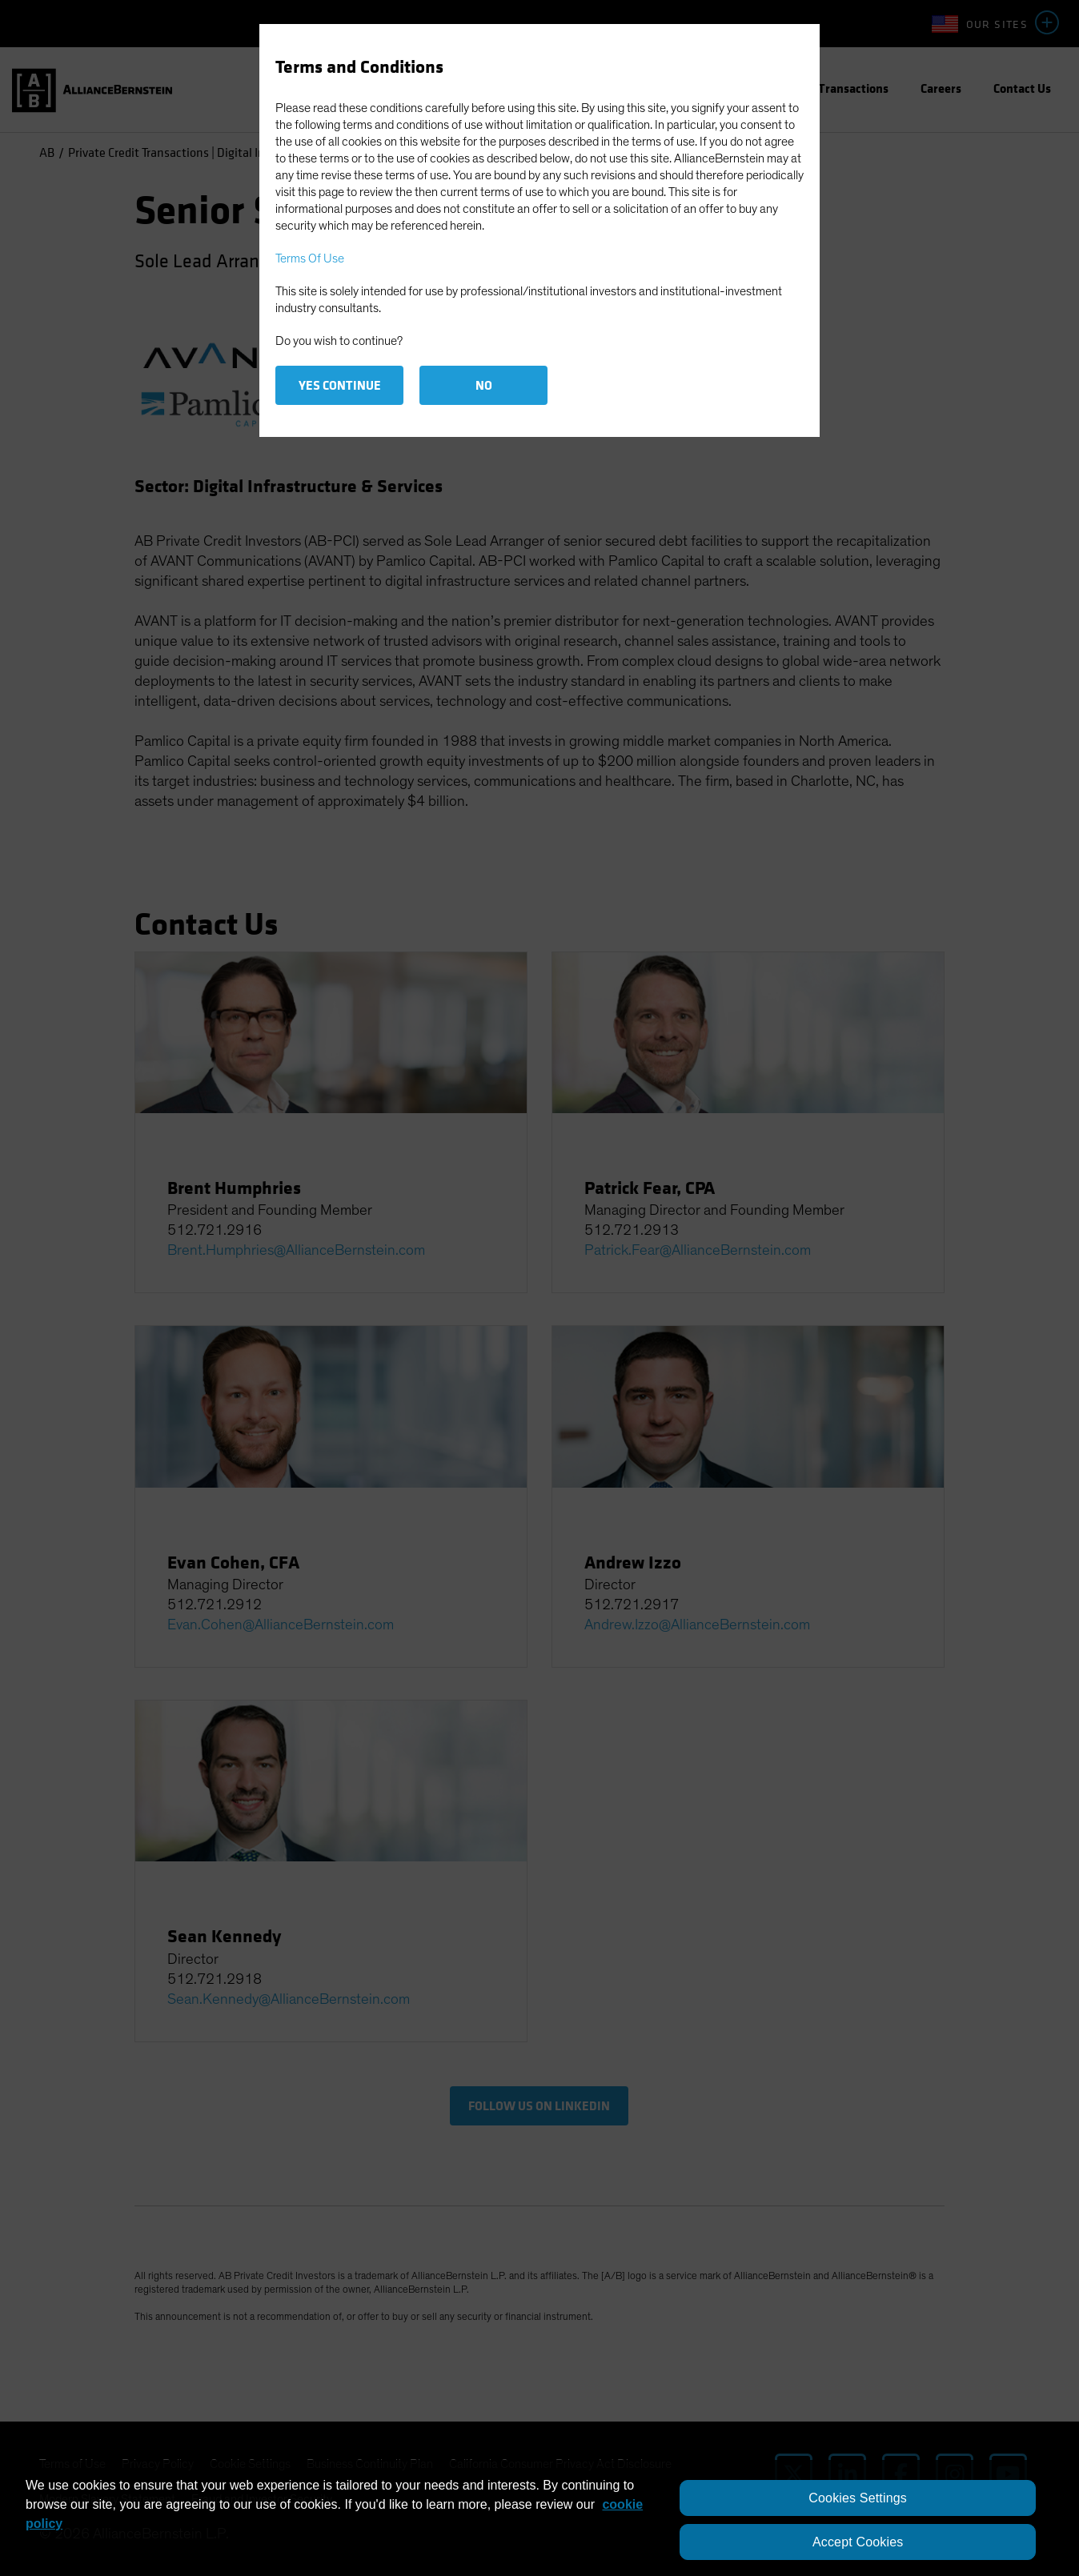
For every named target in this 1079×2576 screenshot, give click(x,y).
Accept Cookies (857, 2542)
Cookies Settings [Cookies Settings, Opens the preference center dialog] (857, 2498)
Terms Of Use (309, 258)
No (483, 385)
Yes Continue (340, 385)
